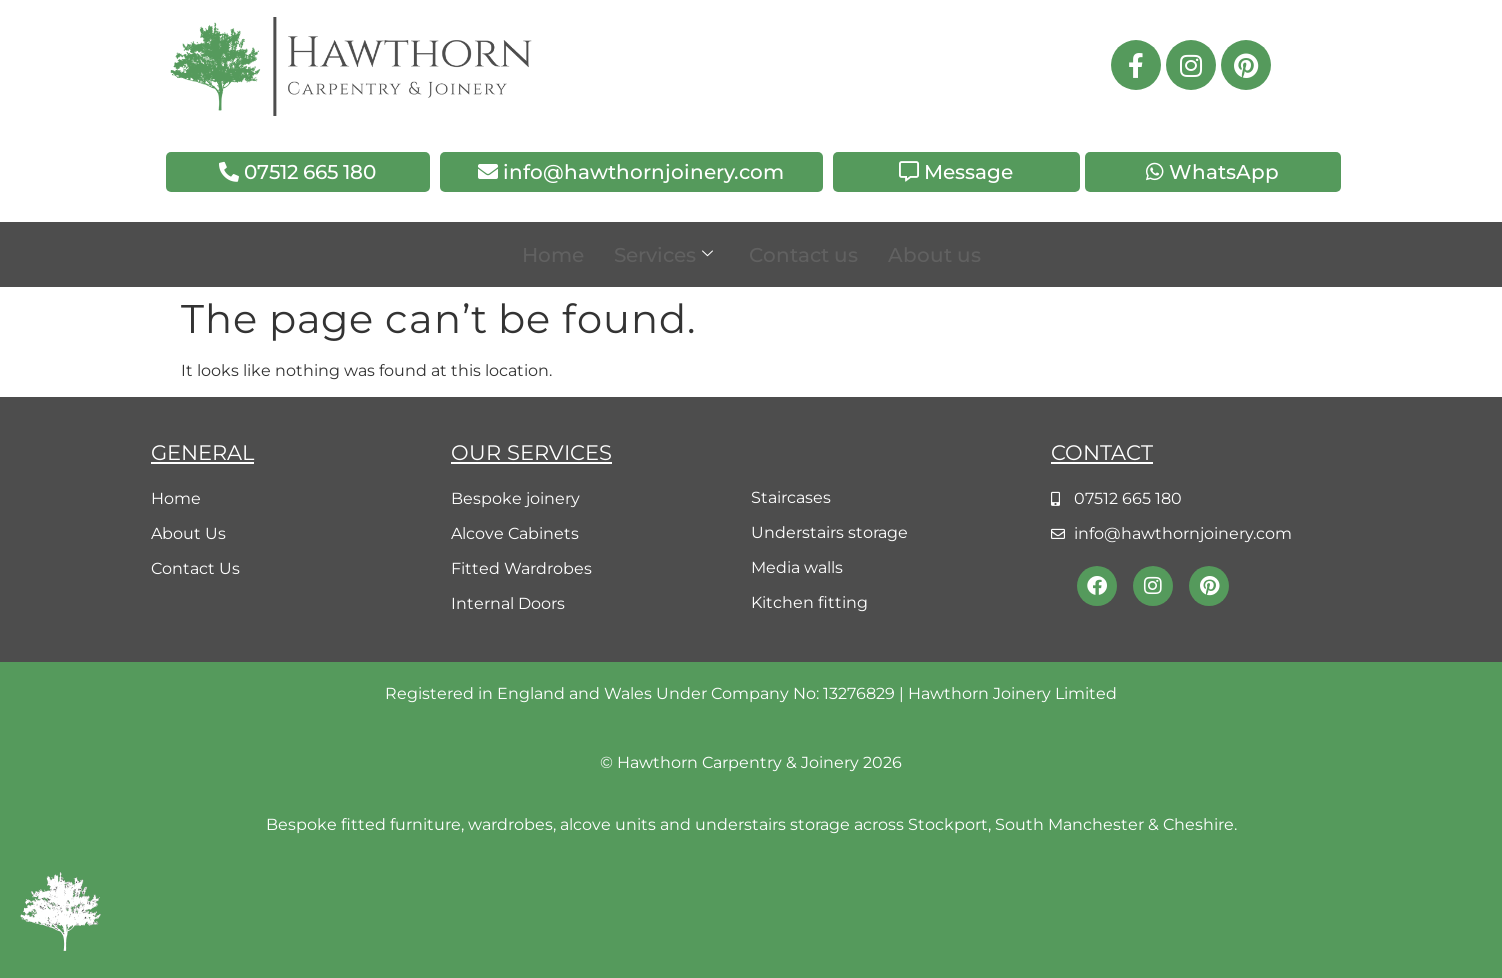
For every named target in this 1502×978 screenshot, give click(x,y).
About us (934, 255)
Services (663, 255)
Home (553, 255)
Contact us (803, 255)
